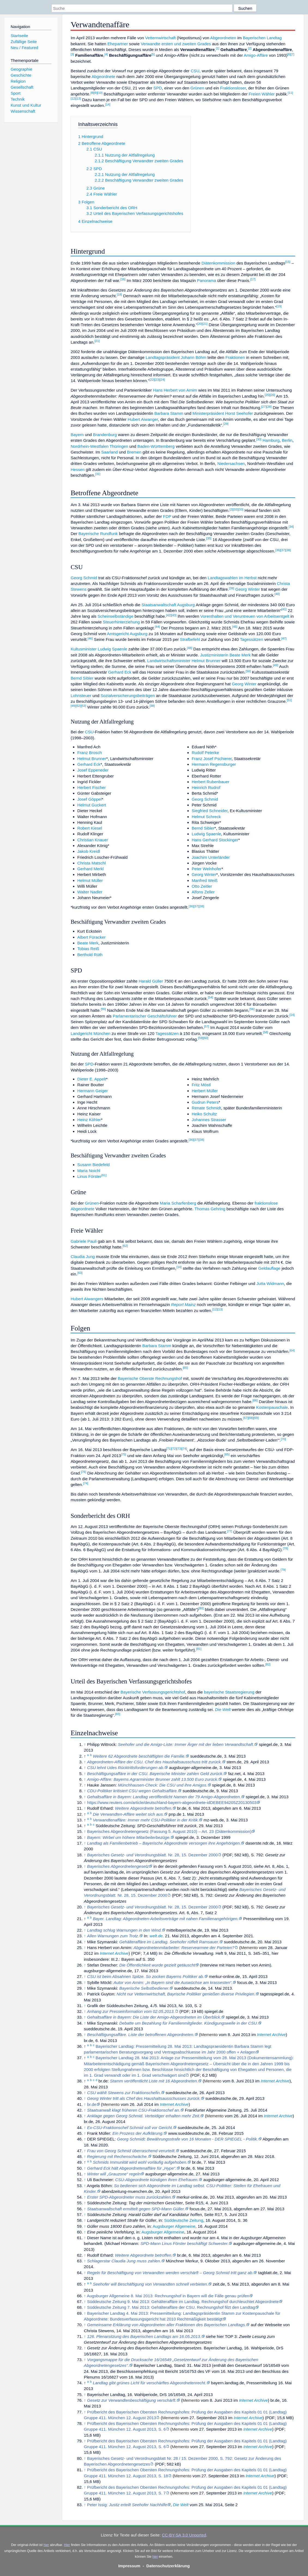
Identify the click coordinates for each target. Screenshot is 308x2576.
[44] (157, 626)
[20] (199, 323)
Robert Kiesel (89, 828)
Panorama (206, 280)
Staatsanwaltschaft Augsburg (168, 604)
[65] (185, 1367)
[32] (235, 509)
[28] (269, 406)
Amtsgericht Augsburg (127, 633)
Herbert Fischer (91, 787)
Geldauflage (269, 1268)
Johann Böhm (193, 357)
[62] (125, 1245)
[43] (173, 615)
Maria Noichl (88, 1170)
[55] (103, 1009)
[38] (288, 550)
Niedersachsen (231, 463)
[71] (169, 1448)
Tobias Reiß (88, 948)
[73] (179, 1448)
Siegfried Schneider (210, 810)
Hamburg (271, 440)
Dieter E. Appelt (91, 1079)
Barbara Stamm (168, 413)
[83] (117, 1714)
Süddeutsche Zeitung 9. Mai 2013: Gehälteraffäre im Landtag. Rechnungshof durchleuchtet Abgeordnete (183, 2301)
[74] (184, 1448)
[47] (283, 638)
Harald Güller (151, 981)
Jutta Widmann (270, 1283)
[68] (251, 1417)
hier (46, 2545)
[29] (225, 423)
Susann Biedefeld (93, 1164)
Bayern (77, 434)
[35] (208, 538)
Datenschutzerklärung (168, 2565)
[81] (198, 1648)
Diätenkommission (218, 263)
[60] (205, 1038)
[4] (106, 54)
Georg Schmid (84, 577)
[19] (279, 306)
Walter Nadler (89, 892)
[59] (200, 1038)
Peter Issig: (127, 2504)
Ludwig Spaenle (112, 649)
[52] (78, 705)
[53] (83, 705)
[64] (292, 1350)
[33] (240, 509)
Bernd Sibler (82, 678)
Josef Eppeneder (93, 770)
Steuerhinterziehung (121, 622)
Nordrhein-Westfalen (89, 446)
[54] (210, 997)
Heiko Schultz (204, 1114)
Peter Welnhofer (206, 868)
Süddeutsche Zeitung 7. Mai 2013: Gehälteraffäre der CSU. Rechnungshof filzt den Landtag (171, 2307)
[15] (287, 261)
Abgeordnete (103, 76)
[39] (231, 588)
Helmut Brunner (205, 660)
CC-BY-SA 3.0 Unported (184, 2535)
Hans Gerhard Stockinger (215, 839)
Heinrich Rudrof (206, 787)
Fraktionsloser (233, 88)
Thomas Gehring (209, 1208)
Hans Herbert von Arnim (175, 390)
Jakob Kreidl (88, 851)
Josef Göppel (89, 799)
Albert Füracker (91, 937)
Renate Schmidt (206, 1108)
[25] (267, 395)
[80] (201, 1608)
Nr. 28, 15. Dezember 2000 (152, 1855)
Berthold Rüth (90, 954)
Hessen (78, 469)
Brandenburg (105, 434)
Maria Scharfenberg (178, 1203)
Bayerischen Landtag (262, 37)
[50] (248, 671)
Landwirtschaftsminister (168, 660)
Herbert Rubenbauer (210, 781)
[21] (205, 323)
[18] (119, 294)
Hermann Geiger (92, 1090)
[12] (73, 98)
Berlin (287, 440)
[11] (290, 92)
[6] (289, 54)
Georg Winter (247, 589)
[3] (72, 54)
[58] (265, 1032)
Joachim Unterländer (211, 857)
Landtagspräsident (163, 357)
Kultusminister (83, 649)
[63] (80, 1272)
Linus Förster (89, 1176)
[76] (83, 1471)
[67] (245, 1417)
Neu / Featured (24, 47)
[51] (289, 700)
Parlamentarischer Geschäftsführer (145, 1016)
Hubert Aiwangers (87, 1298)
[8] (92, 92)
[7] (292, 54)
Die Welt (223, 1709)
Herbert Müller (205, 1090)
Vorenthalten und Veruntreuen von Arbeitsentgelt (244, 616)
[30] (258, 439)
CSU (195, 70)
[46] (90, 638)
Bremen (134, 452)
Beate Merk (240, 655)
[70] (283, 1439)
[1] (217, 48)
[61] (103, 1175)
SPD (157, 88)
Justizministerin (214, 655)
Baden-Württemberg (156, 446)
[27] (263, 406)
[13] (78, 98)
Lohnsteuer (81, 695)
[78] (285, 1548)
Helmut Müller (90, 880)
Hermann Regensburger (214, 764)
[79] (283, 1569)
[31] (97, 474)
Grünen (197, 88)
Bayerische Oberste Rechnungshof (150, 1378)
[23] (157, 379)
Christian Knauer (92, 839)
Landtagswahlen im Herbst (232, 577)
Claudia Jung (83, 1256)
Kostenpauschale (272, 1407)
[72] (174, 1448)
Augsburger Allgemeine (174, 2226)
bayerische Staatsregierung (229, 1692)
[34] (291, 526)
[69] (256, 1417)
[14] (107, 104)
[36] (277, 550)
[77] (229, 1531)
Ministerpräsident (208, 413)
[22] (151, 379)
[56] (252, 1009)
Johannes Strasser (209, 1119)
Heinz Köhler (89, 1119)
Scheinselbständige (115, 616)
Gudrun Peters (205, 1102)
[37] (283, 550)
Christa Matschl (91, 863)
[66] (255, 1400)
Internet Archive (114, 1953)
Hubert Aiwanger (143, 419)
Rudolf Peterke (205, 752)
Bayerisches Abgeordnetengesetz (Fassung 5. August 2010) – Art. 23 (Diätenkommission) (169, 1831)
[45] (234, 626)
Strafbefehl (190, 639)
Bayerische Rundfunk (98, 533)
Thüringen (118, 446)
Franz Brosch (89, 752)
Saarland (109, 452)
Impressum (129, 2565)
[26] (272, 395)
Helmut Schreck (206, 816)
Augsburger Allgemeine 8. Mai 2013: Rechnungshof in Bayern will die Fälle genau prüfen (168, 2295)
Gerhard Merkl (90, 868)
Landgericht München (90, 1033)
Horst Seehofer (239, 413)
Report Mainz (183, 1304)
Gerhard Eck (119, 672)
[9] (95, 92)
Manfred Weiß (205, 880)
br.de (91, 2104)
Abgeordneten (223, 37)
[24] (162, 379)
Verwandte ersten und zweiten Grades (176, 43)
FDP (167, 516)
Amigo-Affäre (256, 55)
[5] (153, 54)
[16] (123, 279)
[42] (168, 615)
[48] (189, 648)
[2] (250, 48)
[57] (206, 1026)
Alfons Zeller (203, 892)
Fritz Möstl (201, 1084)
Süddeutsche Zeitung (183, 2220)
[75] (123, 1454)
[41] (284, 609)
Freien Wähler (262, 94)
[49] (275, 665)
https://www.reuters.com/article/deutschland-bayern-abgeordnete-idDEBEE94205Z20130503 (172, 1802)
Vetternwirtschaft (160, 37)
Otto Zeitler (202, 886)
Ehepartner (117, 43)
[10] (99, 92)
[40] (277, 594)
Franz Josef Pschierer (212, 758)
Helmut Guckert (91, 805)
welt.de (156, 1935)
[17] (252, 279)
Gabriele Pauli (83, 1241)
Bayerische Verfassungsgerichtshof (153, 1692)
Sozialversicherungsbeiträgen (127, 695)
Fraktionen (235, 357)
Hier (67, 2545)
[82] (267, 1664)
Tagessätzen (251, 639)
